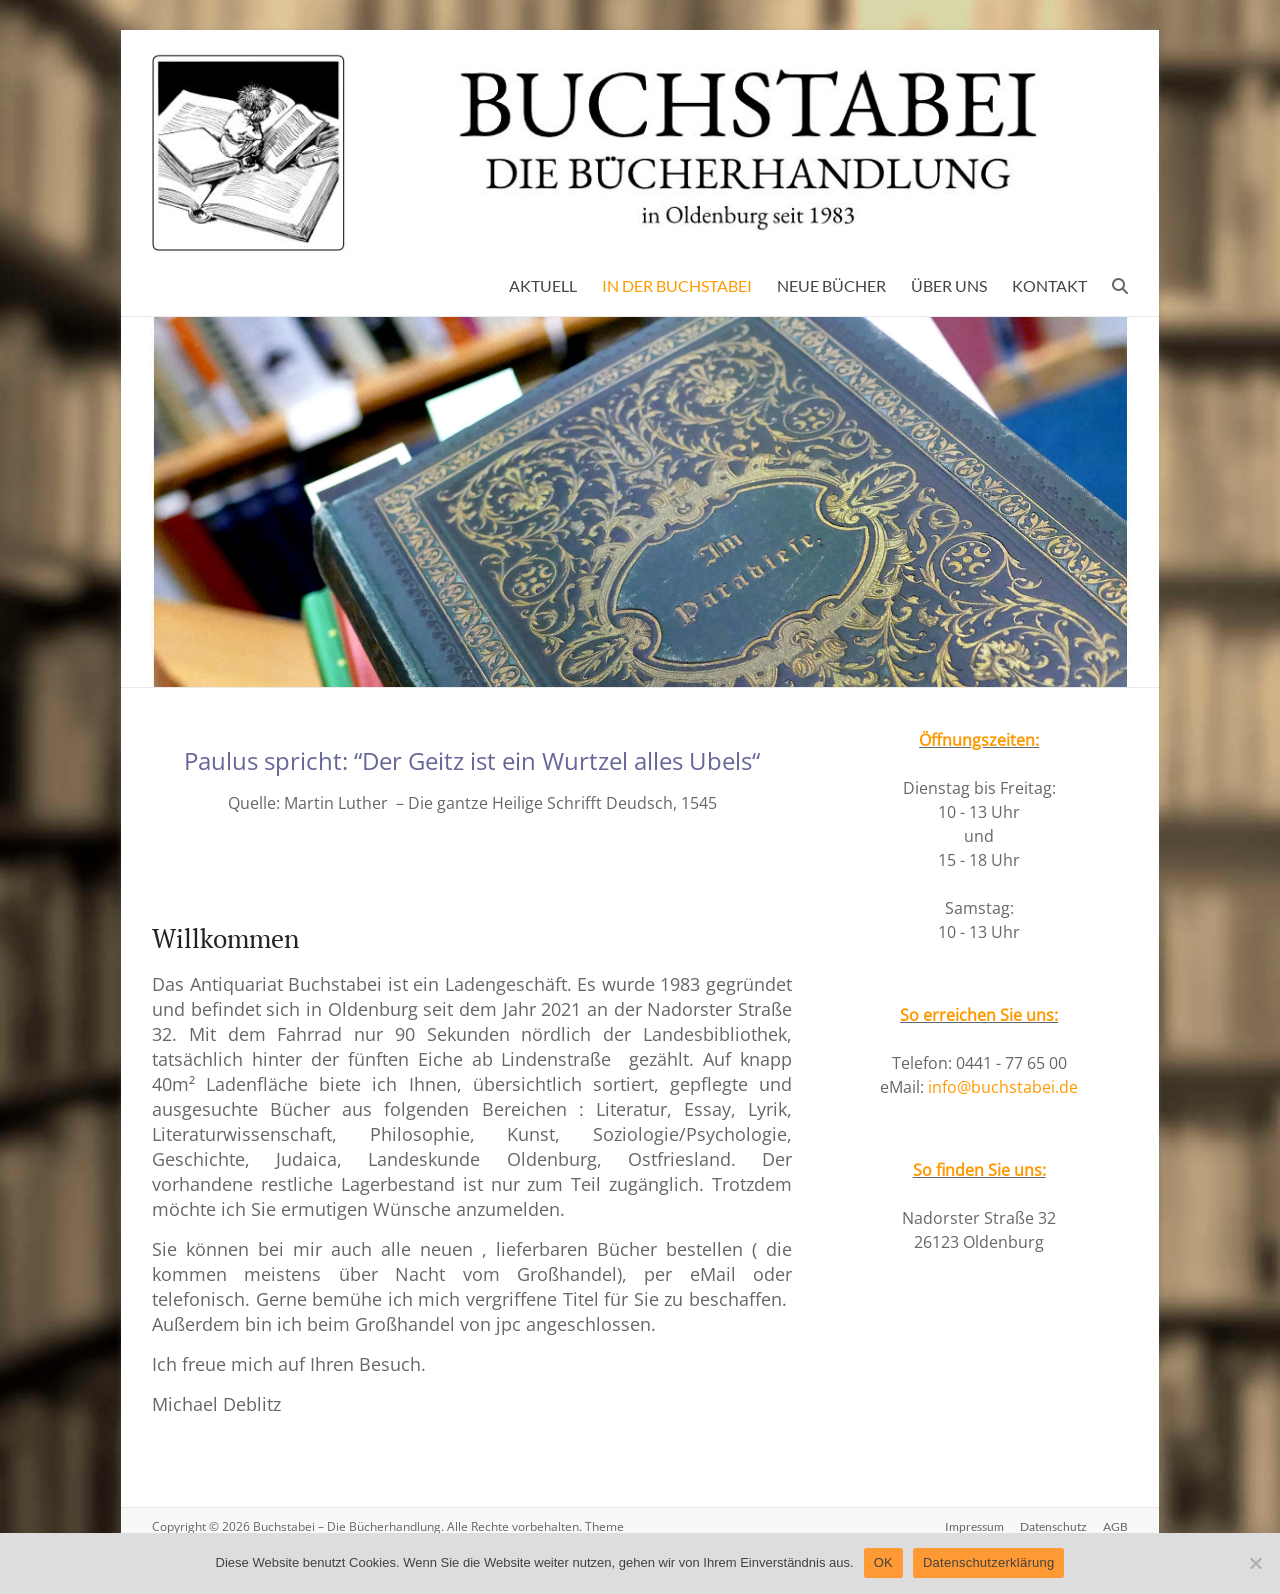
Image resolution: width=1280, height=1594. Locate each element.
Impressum (974, 1526)
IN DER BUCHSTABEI (677, 285)
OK (883, 1562)
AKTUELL (543, 285)
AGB (1115, 1526)
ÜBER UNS (949, 285)
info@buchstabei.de (1003, 1087)
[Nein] (1255, 1563)
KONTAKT (1049, 285)
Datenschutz (1053, 1526)
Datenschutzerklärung (988, 1562)
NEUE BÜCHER (831, 285)
